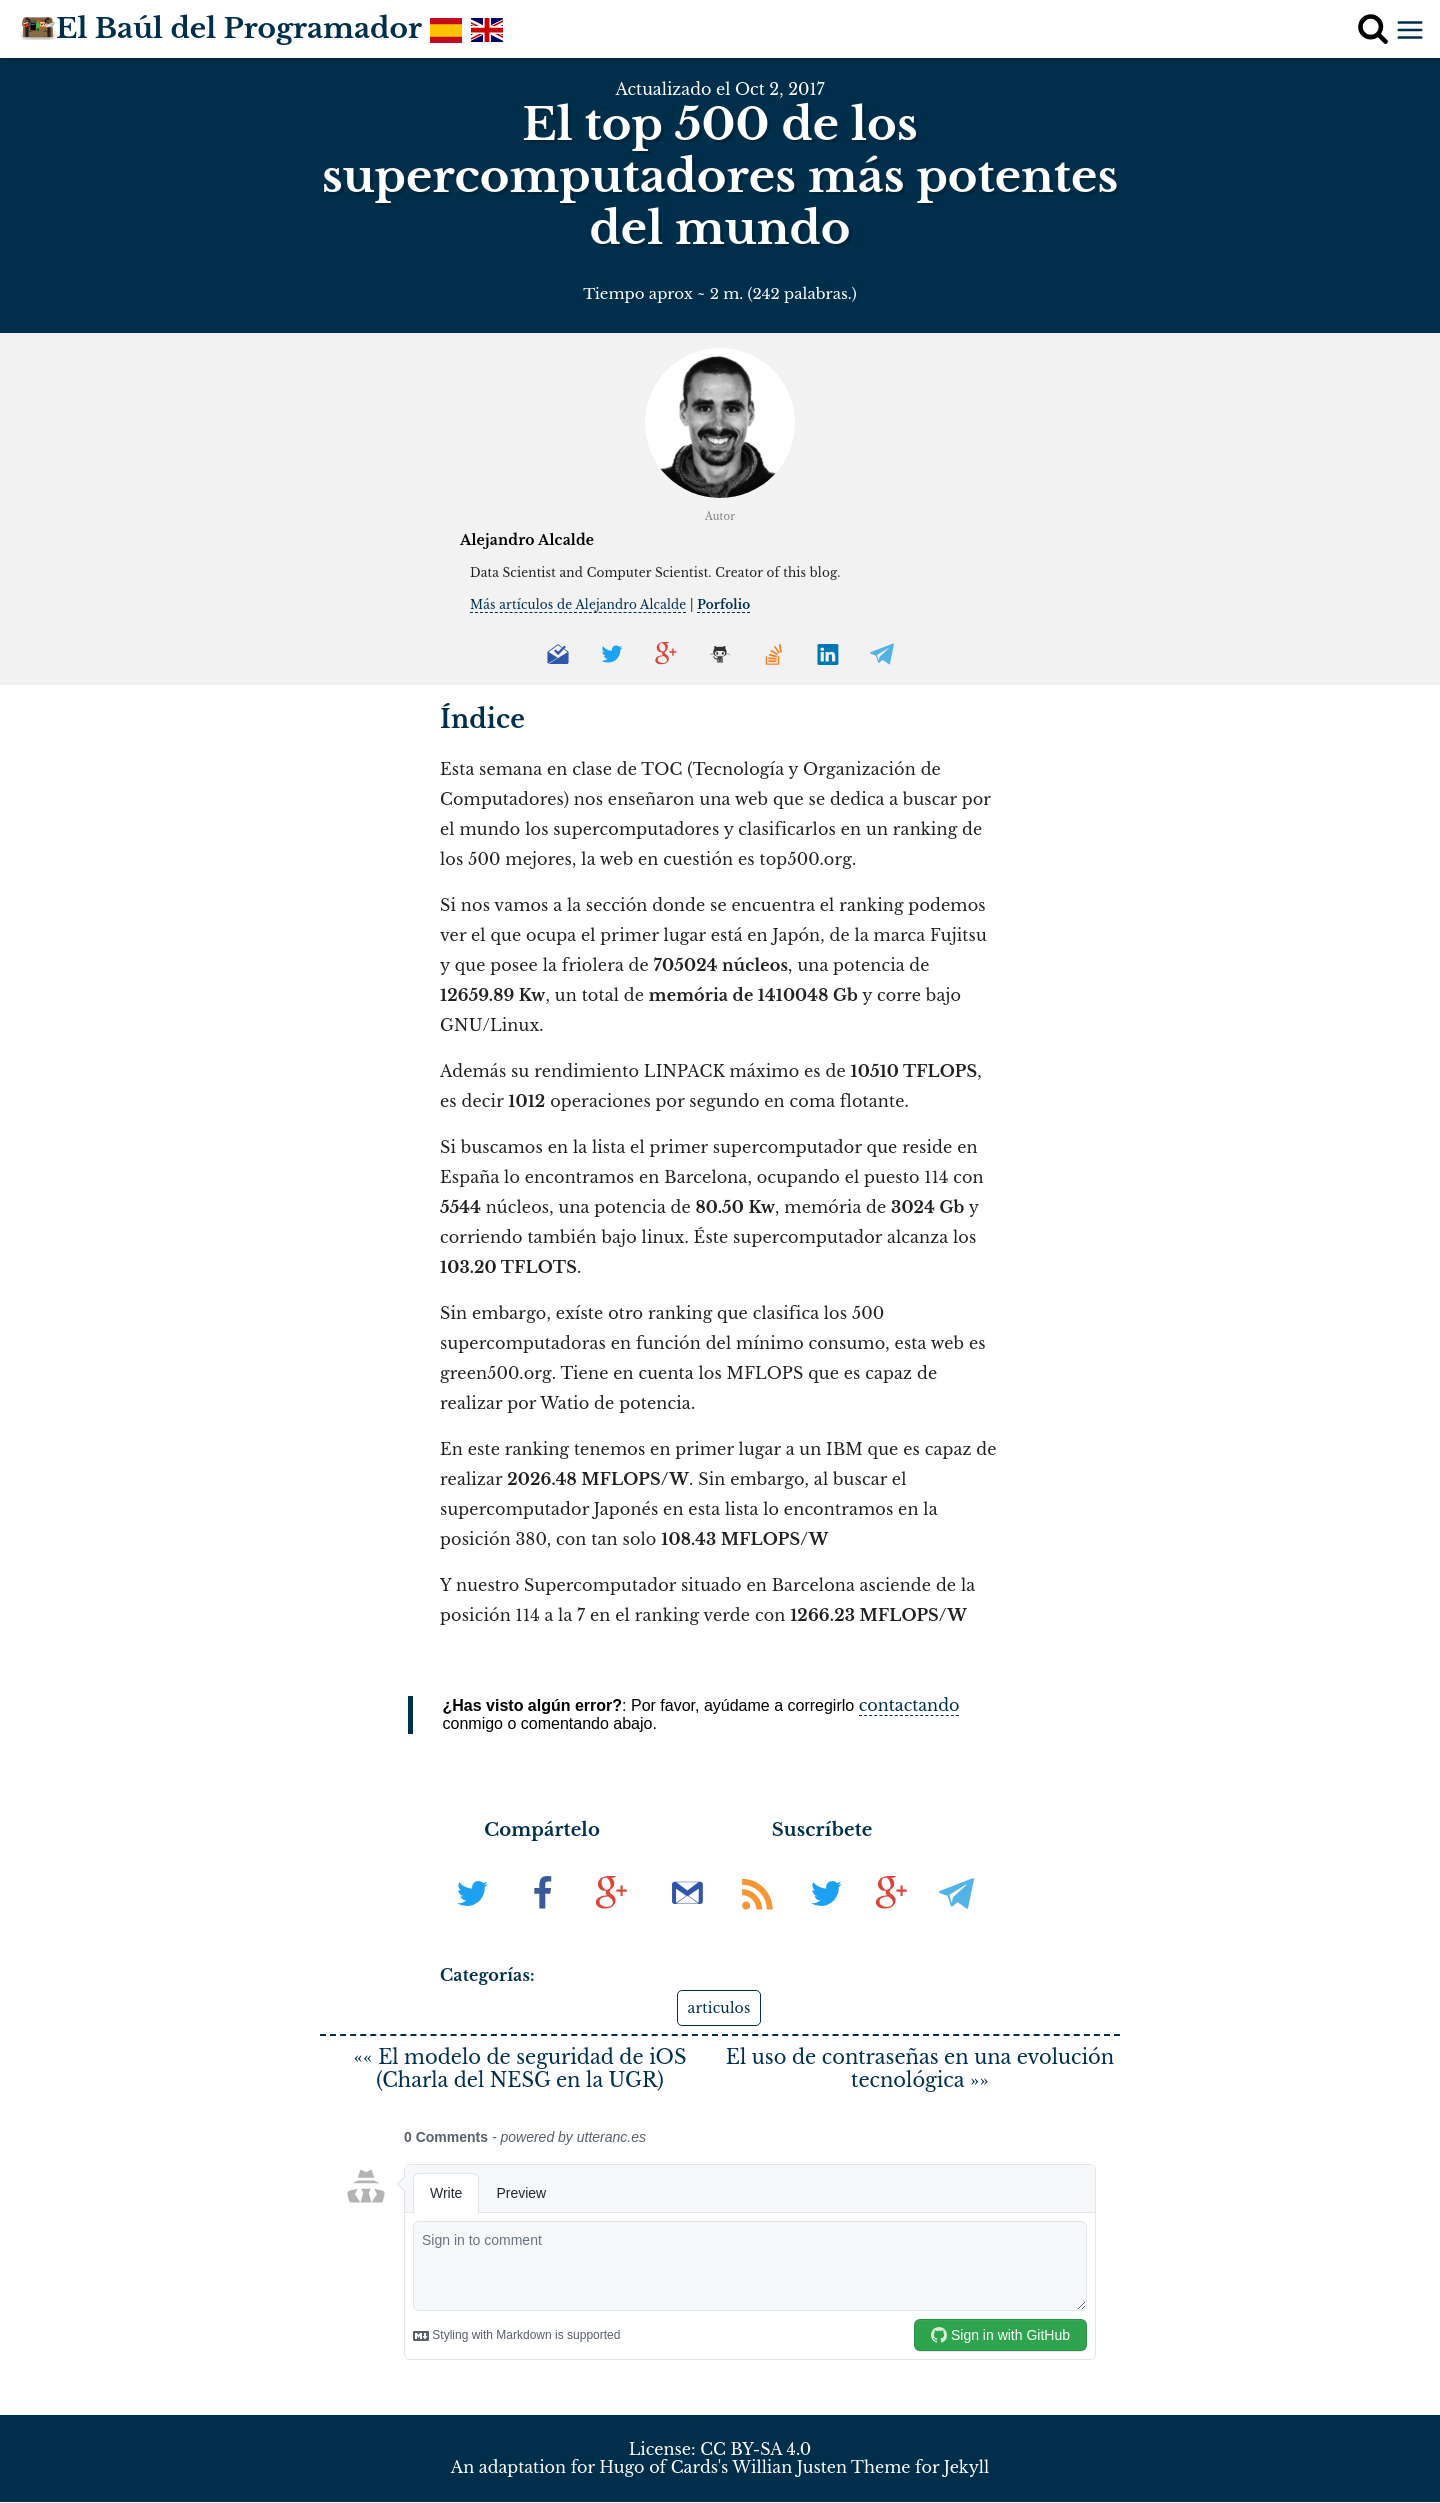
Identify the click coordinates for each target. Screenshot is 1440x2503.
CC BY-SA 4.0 (755, 2450)
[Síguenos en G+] (891, 1920)
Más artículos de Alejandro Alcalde (578, 604)
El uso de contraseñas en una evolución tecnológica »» (920, 2069)
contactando (909, 1705)
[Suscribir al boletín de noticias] (690, 1920)
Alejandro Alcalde (527, 540)
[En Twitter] (475, 1920)
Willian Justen (789, 2469)
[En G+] (611, 1920)
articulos (719, 2008)
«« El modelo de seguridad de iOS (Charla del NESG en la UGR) (520, 2069)
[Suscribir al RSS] (760, 1920)
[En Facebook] (545, 1920)
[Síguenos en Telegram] (956, 1920)
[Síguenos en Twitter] (826, 1920)
